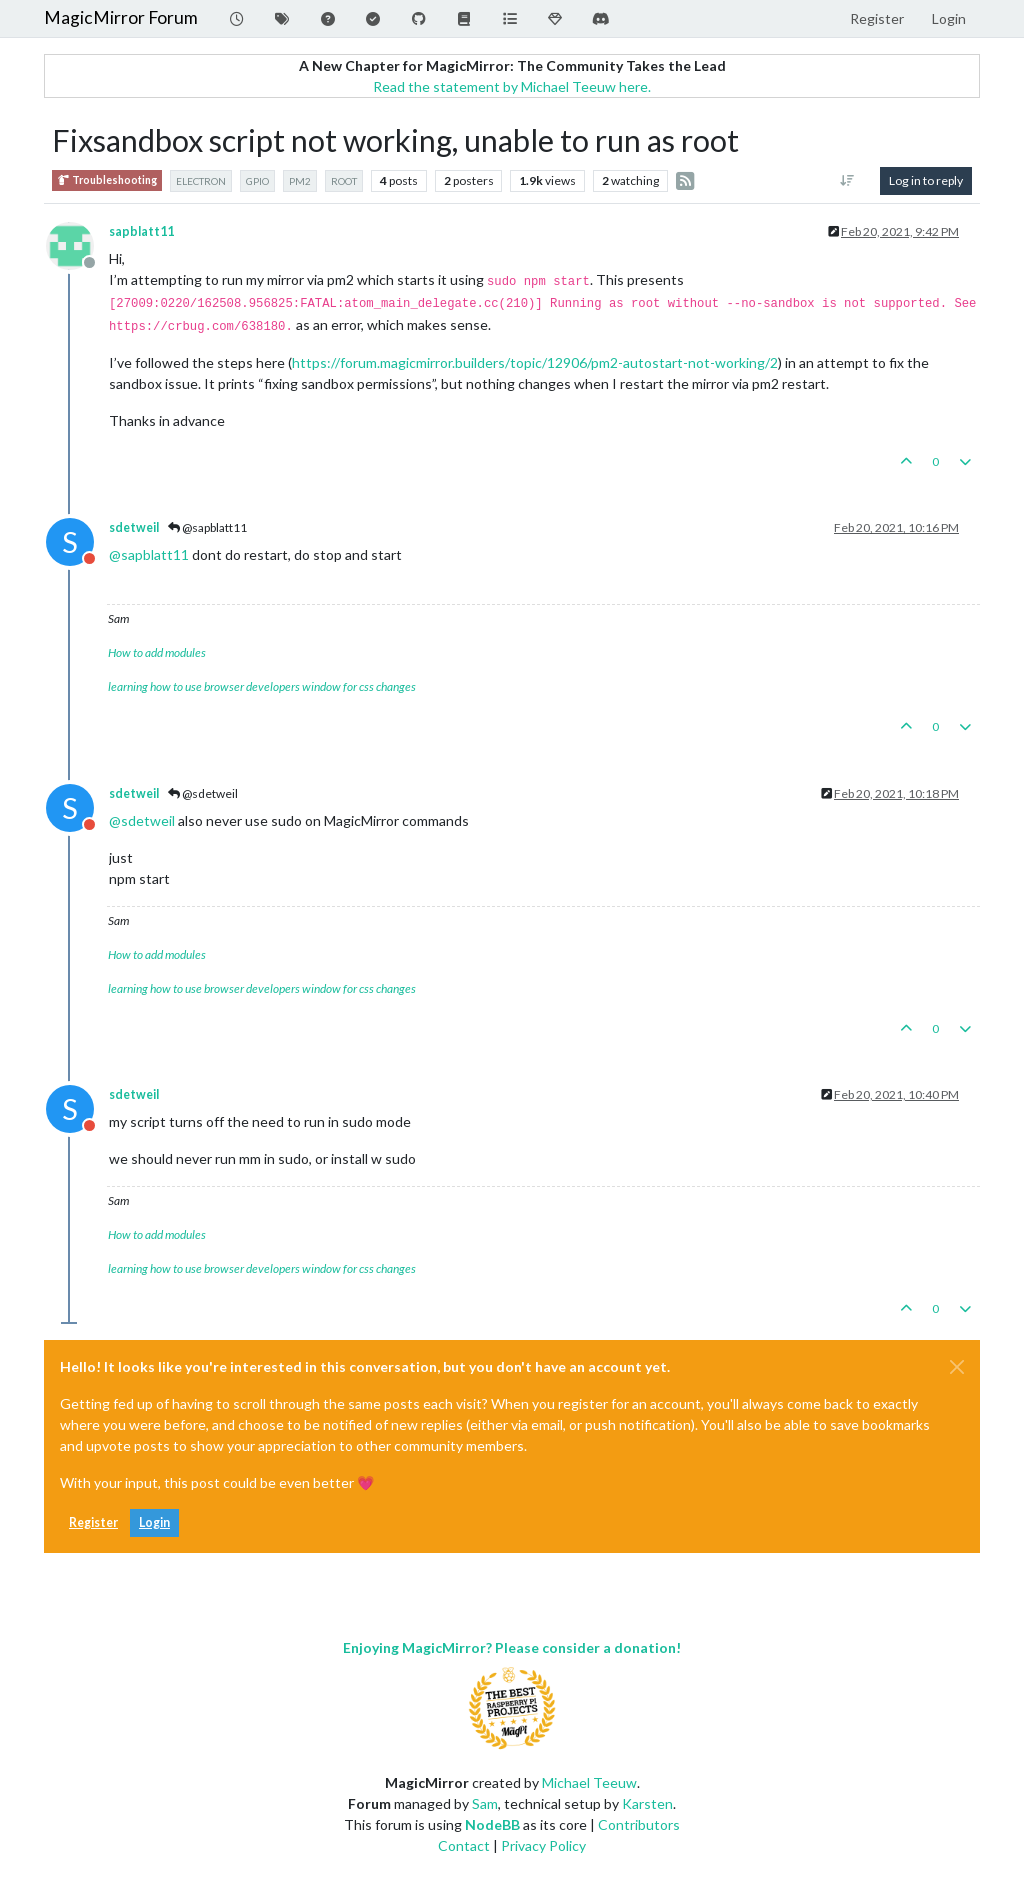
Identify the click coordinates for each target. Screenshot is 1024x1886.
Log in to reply (926, 180)
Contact (464, 1845)
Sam (485, 1803)
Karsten (647, 1803)
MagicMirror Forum (121, 17)
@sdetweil (203, 793)
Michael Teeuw (589, 1782)
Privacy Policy (543, 1845)
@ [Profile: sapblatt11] (149, 554)
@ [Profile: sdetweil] (142, 820)
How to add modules (157, 652)
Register (93, 1522)
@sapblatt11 (207, 527)
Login (154, 1522)
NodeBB (492, 1824)
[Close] (957, 1367)
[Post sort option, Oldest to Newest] (847, 181)
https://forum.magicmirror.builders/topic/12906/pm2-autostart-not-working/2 (535, 362)
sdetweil (134, 527)
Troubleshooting (107, 180)
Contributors (639, 1824)
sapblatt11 (141, 231)
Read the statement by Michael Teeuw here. (512, 86)
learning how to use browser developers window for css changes (262, 686)
